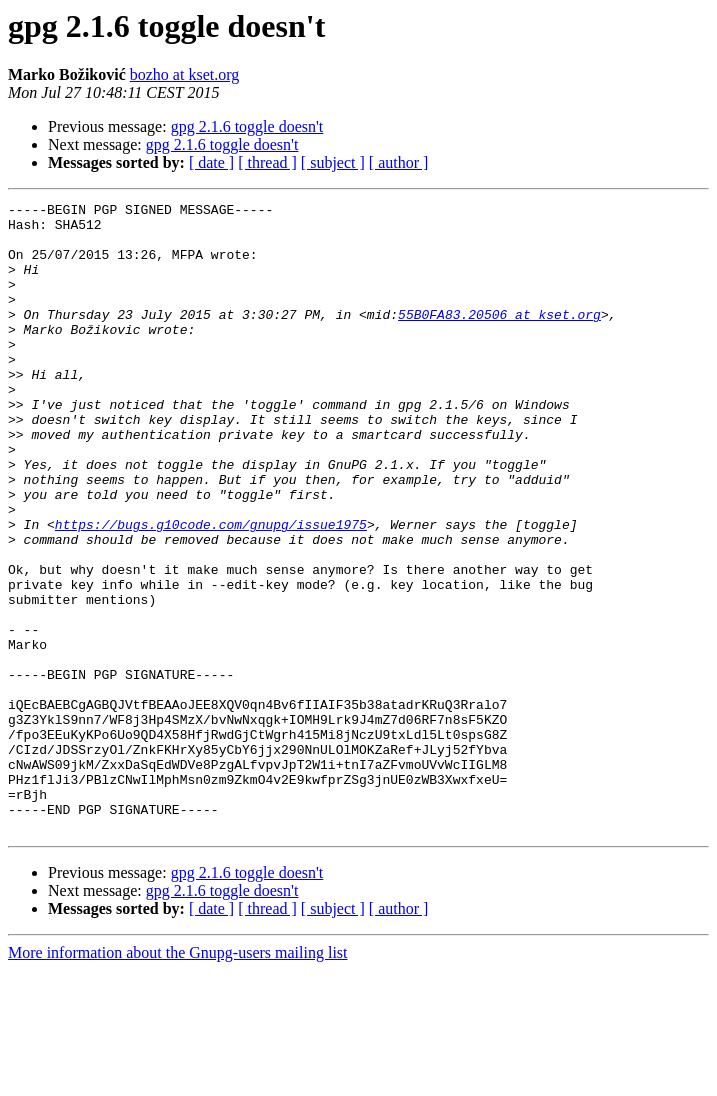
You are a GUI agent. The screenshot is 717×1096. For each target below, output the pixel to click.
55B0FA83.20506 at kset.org (499, 338)
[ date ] (211, 162)
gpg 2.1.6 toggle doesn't (247, 126)
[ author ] (399, 162)
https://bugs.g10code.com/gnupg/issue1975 (211, 590)
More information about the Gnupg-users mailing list (178, 1078)
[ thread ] (267, 162)
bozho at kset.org (184, 74)
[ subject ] (333, 162)
